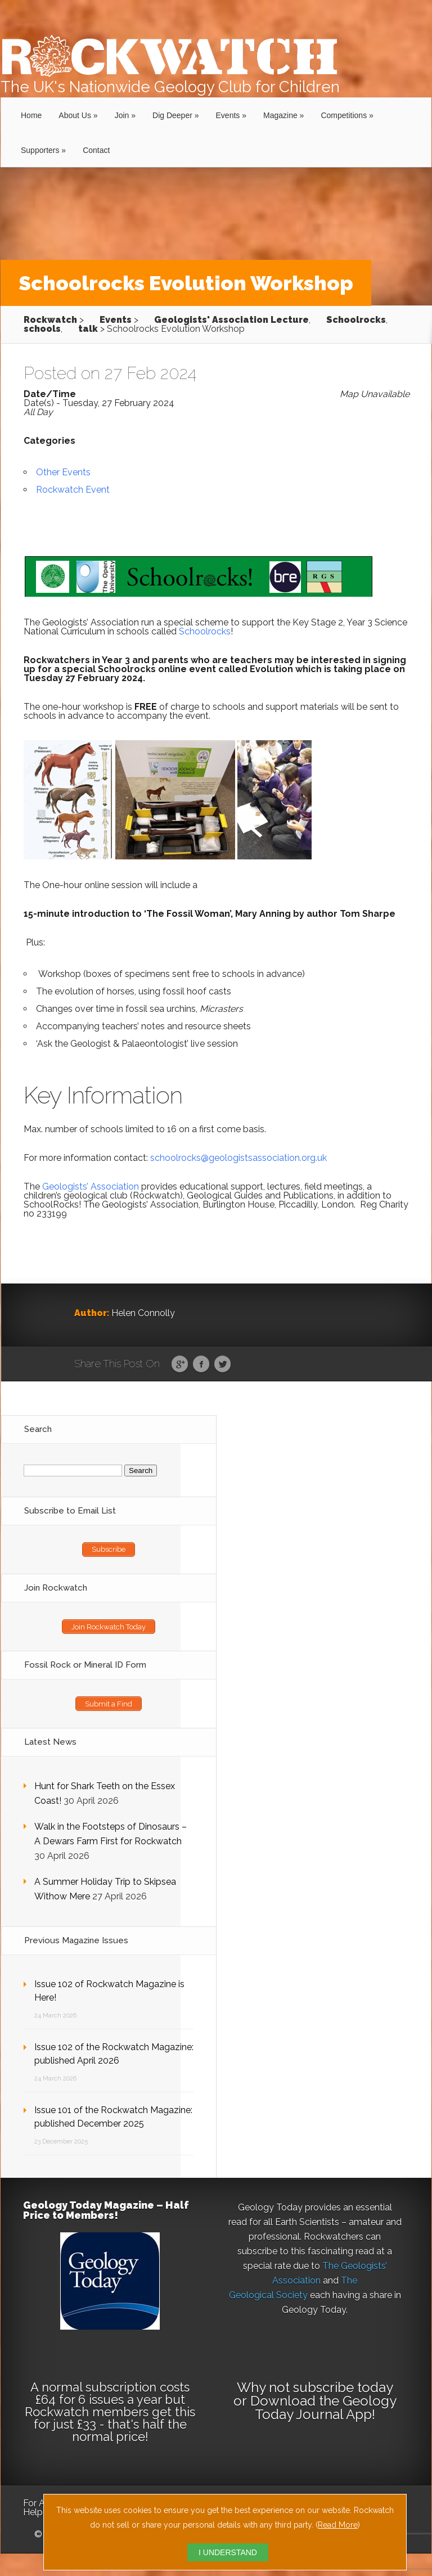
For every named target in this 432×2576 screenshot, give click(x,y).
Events (228, 115)
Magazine (280, 115)
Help (33, 2512)
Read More (338, 2524)
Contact (96, 150)
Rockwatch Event (73, 489)
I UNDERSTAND (228, 2552)
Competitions (344, 115)
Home (31, 115)
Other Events (63, 472)
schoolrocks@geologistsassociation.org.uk (238, 1157)
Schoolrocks (205, 631)
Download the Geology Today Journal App (323, 2407)
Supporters (40, 150)
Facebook (201, 1364)
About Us (74, 115)
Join (122, 115)
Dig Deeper (172, 115)
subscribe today (343, 2387)
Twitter (222, 1364)
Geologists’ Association (90, 1186)
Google (179, 1364)
